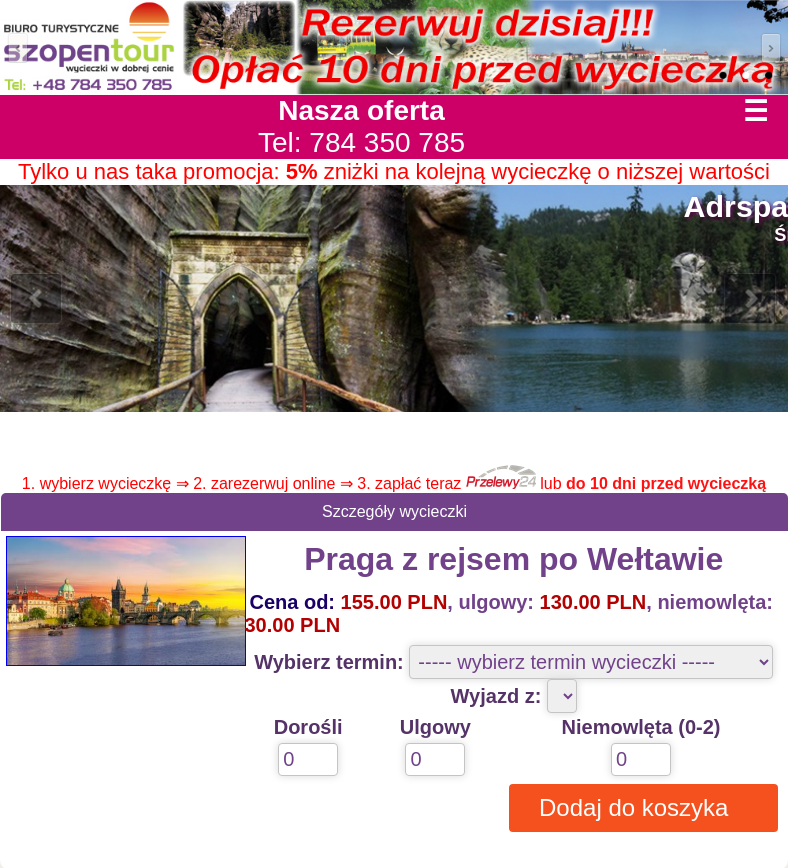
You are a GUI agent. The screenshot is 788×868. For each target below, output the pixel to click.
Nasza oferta (361, 110)
